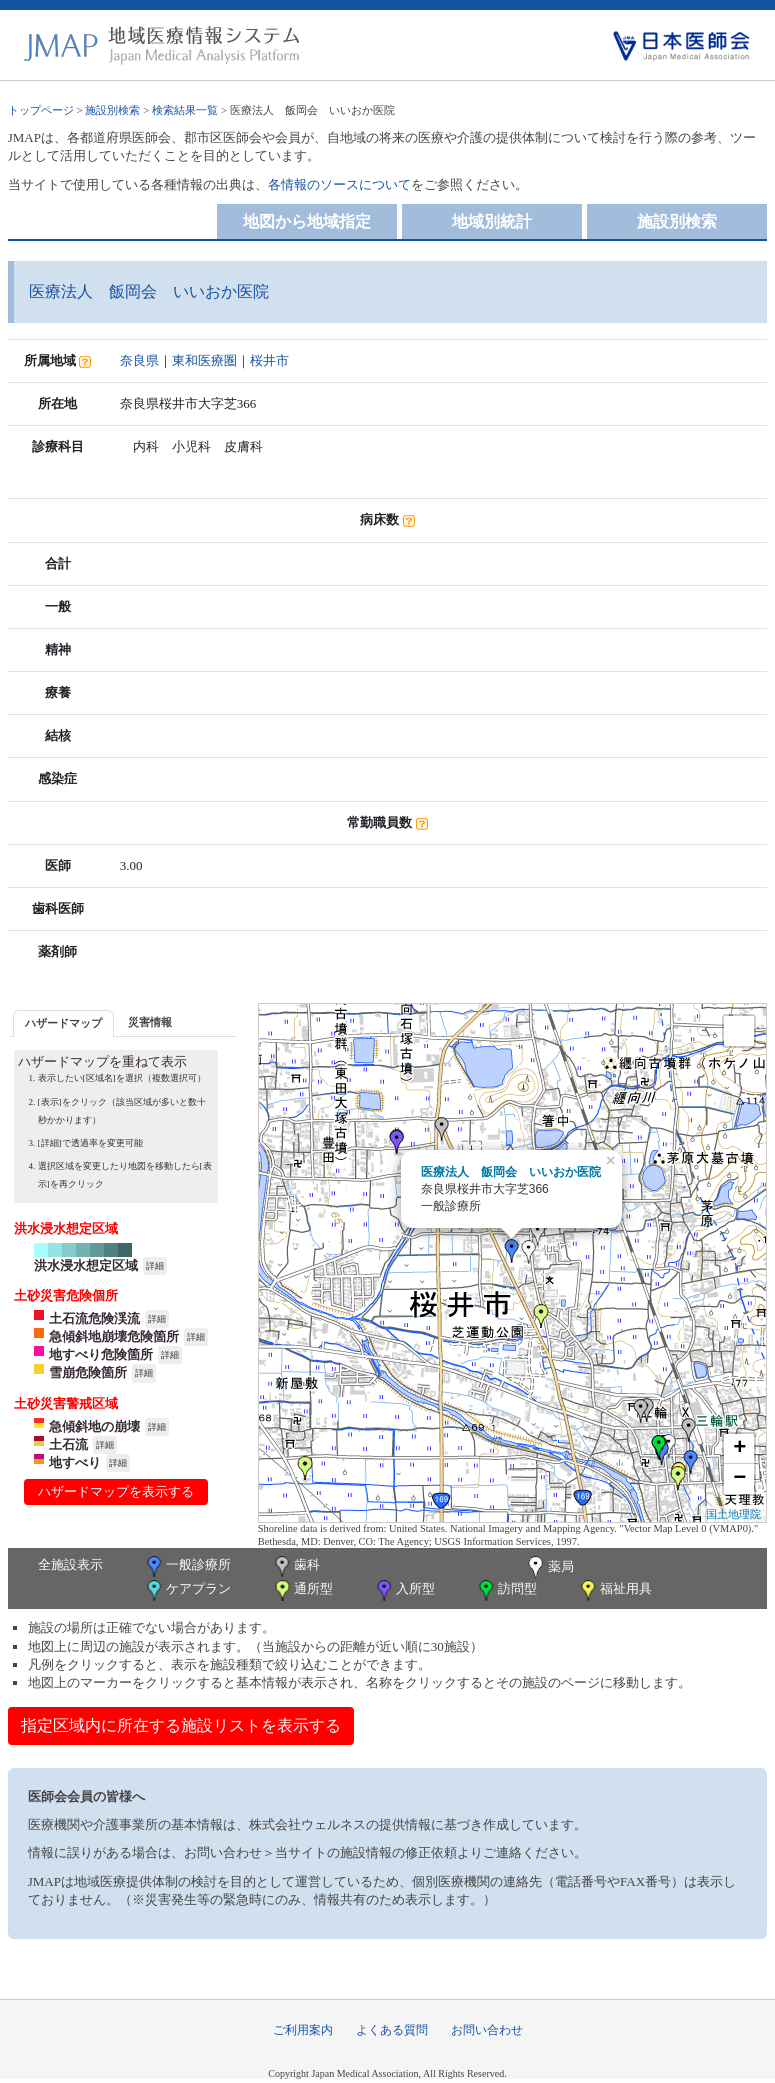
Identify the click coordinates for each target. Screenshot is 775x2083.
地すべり (75, 1462)
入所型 (404, 1590)
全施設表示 (70, 1564)
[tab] (63, 1023)
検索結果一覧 (185, 110)
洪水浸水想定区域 (86, 1265)
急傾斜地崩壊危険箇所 (114, 1336)
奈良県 (139, 360)
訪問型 (506, 1590)
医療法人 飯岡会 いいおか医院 (511, 1172)
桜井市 (269, 360)
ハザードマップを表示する (116, 1491)
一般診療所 (187, 1566)
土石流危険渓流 (94, 1318)
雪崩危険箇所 (88, 1372)
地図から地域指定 (307, 221)
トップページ (41, 110)
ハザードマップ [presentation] (63, 1023)
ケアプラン (187, 1590)
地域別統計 (492, 221)
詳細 (155, 1266)
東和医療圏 (204, 360)
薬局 (549, 1568)
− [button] (739, 1479)
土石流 (68, 1444)
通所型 (302, 1590)
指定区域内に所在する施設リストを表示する (181, 1725)
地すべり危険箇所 (101, 1354)
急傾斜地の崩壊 (94, 1426)
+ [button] (739, 1449)
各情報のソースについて (339, 184)
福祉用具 (614, 1590)
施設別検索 (112, 110)
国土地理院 (733, 1514)
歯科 (295, 1566)
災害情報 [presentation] (150, 1022)
